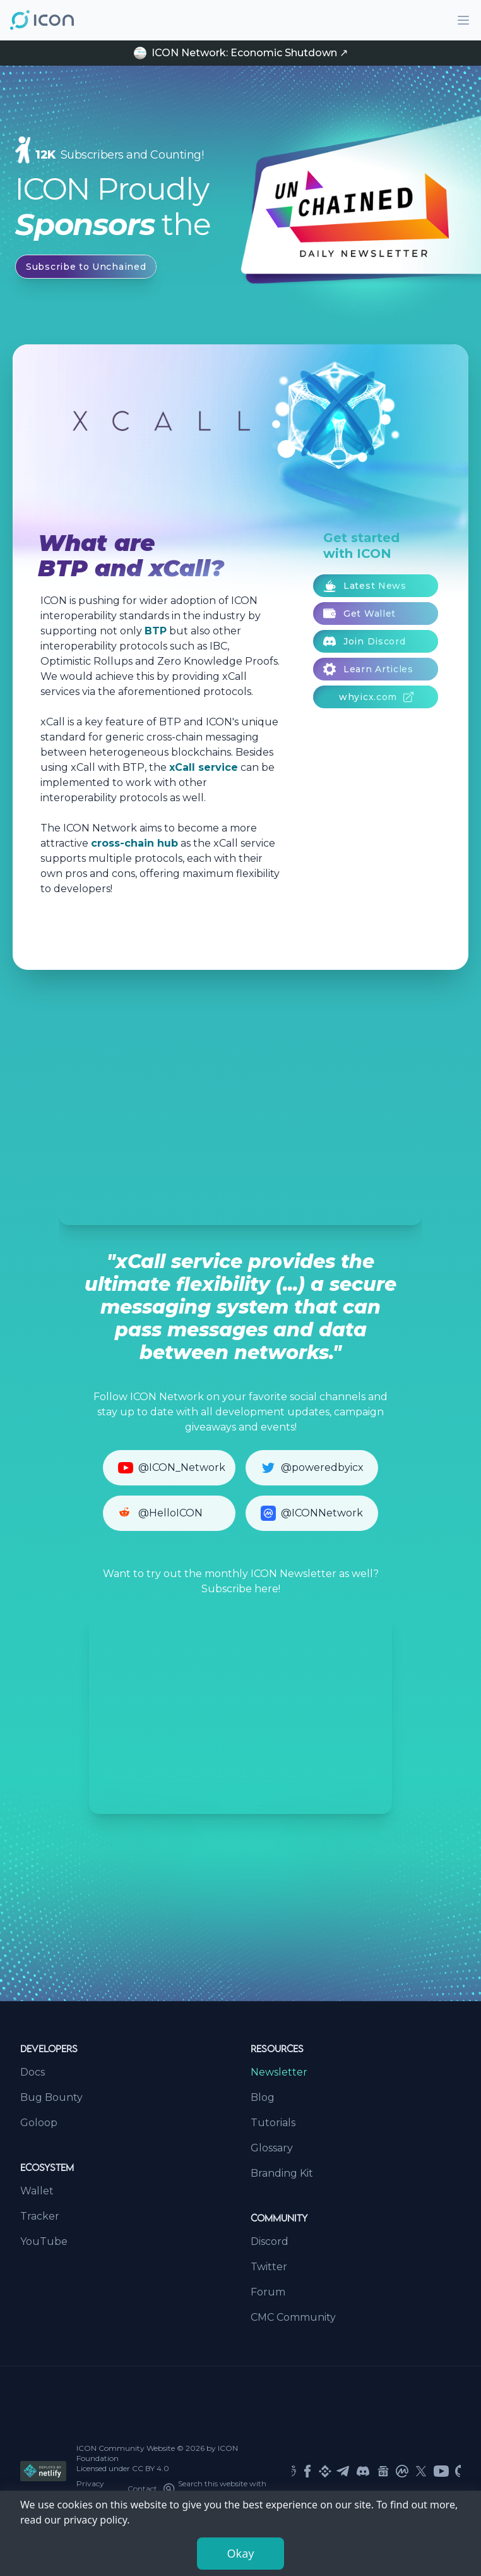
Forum (268, 2292)
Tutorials (273, 2123)
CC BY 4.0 (150, 2468)
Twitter (269, 2267)
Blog (263, 2097)
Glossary (272, 2148)
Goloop (38, 2123)
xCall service (203, 767)
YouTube (44, 2241)
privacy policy (96, 2520)
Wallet (37, 2191)
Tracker (39, 2216)
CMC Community (293, 2317)
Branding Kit (282, 2173)
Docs (32, 2072)
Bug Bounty (51, 2097)
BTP (156, 631)
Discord (269, 2241)
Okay (240, 2553)
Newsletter (279, 2072)
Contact (142, 2488)
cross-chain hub (134, 843)
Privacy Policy (90, 2488)
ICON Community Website (125, 2448)
